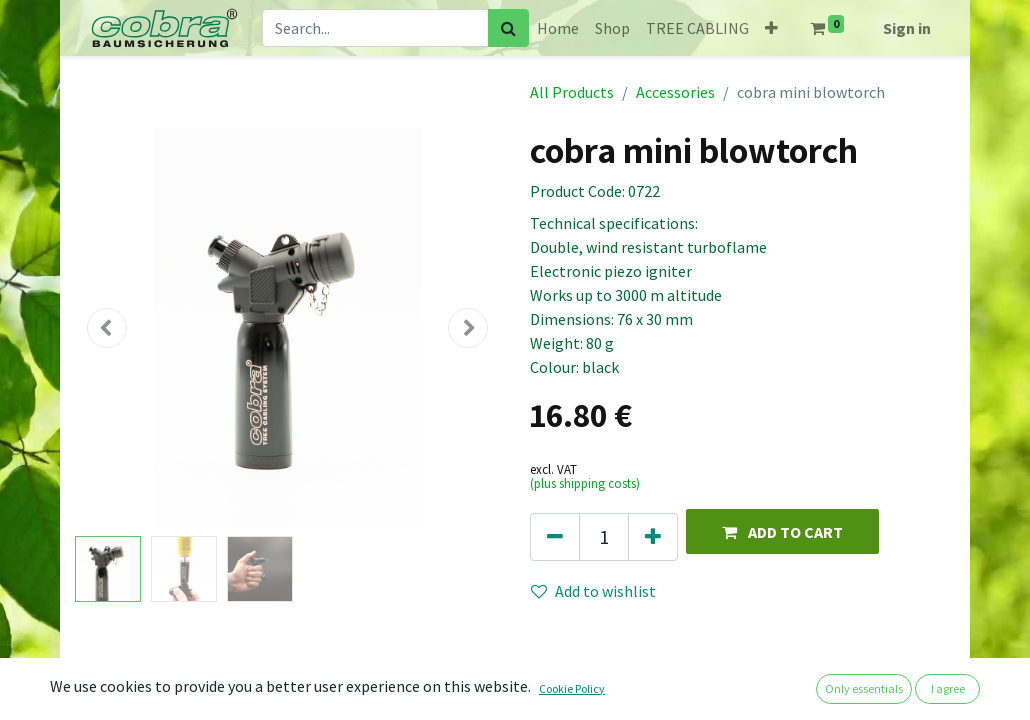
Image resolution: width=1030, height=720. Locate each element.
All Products (572, 92)
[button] (771, 28)
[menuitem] (558, 28)
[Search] (508, 28)
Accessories (675, 92)
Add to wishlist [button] (593, 591)
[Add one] (653, 537)
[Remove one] (555, 537)
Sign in (907, 28)
